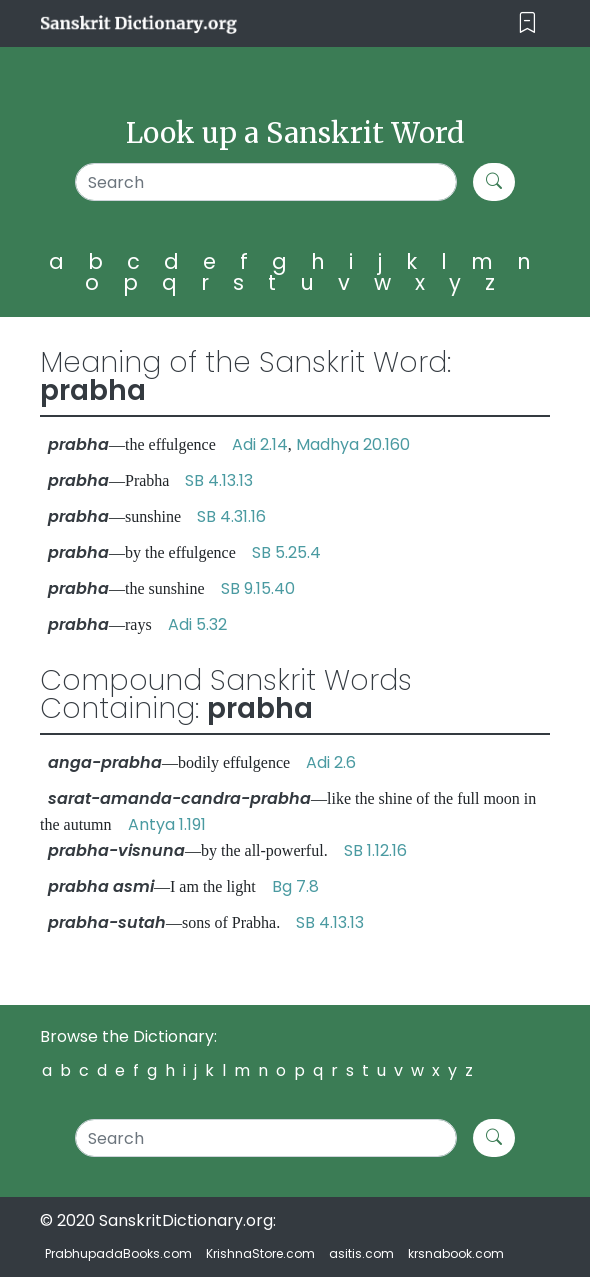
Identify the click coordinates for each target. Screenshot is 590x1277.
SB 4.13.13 (219, 480)
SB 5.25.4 (286, 552)
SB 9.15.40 (258, 588)
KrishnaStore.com (260, 1253)
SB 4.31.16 (231, 516)
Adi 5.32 (197, 624)
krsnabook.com (456, 1253)
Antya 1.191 (167, 824)
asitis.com (361, 1253)
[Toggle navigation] (527, 23)
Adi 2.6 (331, 762)
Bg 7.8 (295, 886)
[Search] (266, 182)
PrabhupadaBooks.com (118, 1253)
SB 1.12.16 (375, 850)
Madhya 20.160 (353, 444)
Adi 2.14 (260, 444)
